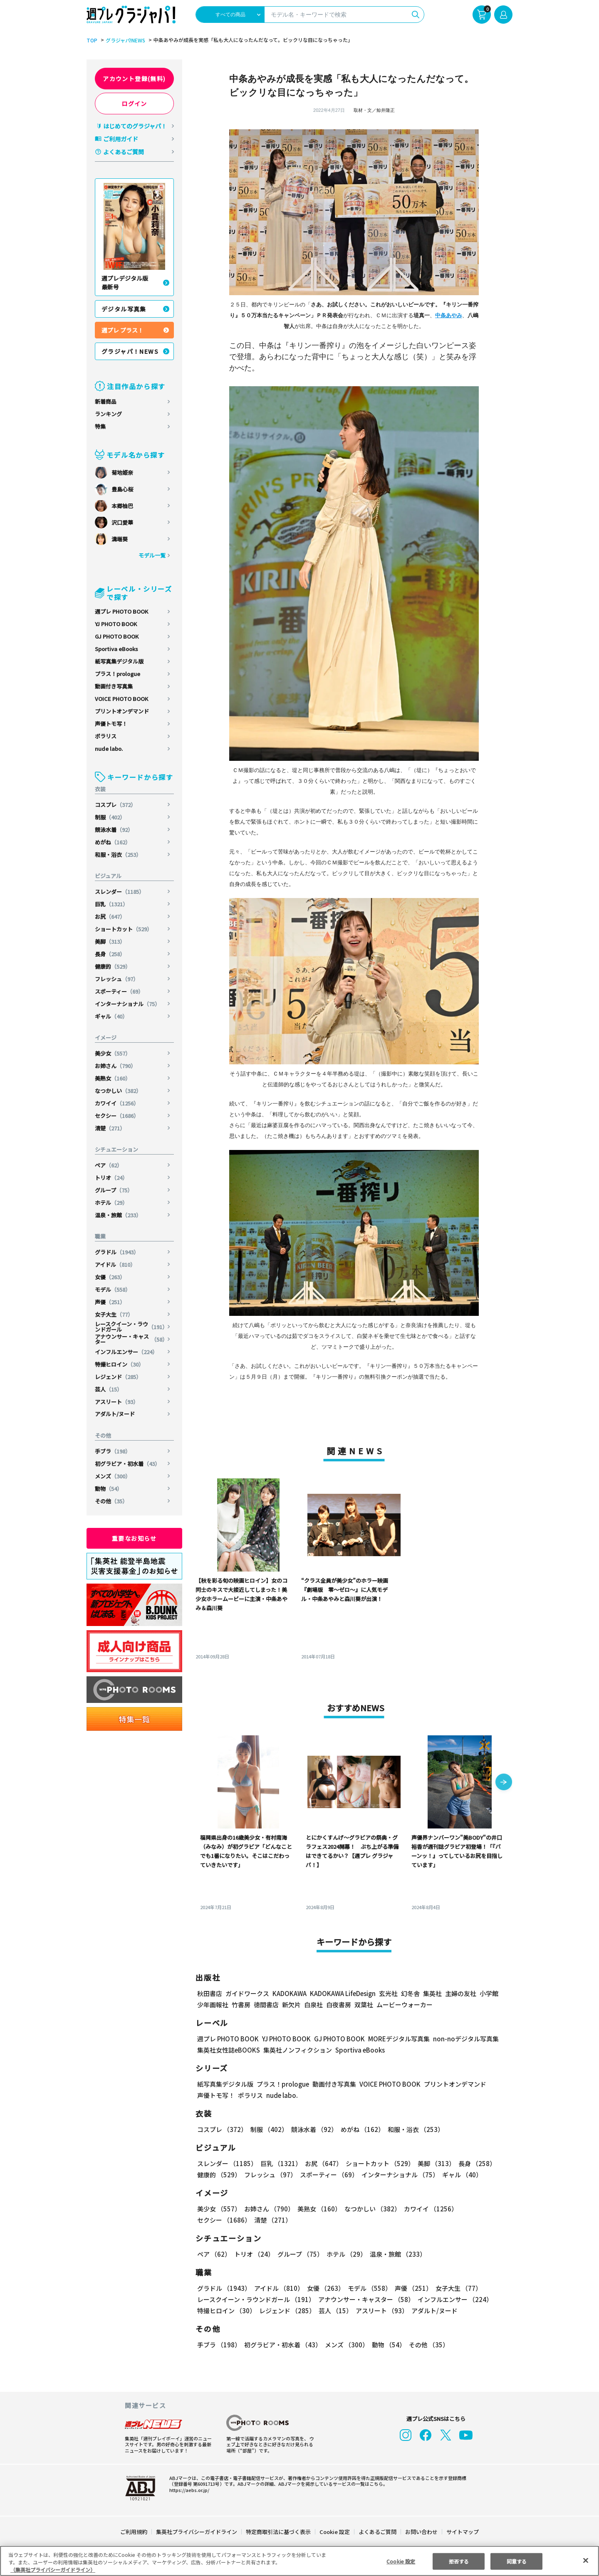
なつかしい (118, 1091)
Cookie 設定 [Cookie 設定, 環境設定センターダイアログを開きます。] (401, 2560)
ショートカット (124, 929)
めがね (113, 842)
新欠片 (291, 2004)
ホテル (111, 1203)
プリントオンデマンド (122, 711)
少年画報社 (212, 2004)
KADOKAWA (289, 1993)
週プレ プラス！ (122, 330)
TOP (91, 40)
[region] (299, 2561)
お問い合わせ (421, 2531)
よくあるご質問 (123, 151)
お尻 (110, 916)
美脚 (110, 941)
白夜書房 (338, 2004)
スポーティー (119, 991)
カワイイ (117, 1103)
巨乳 (112, 904)
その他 (111, 1501)
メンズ (113, 1476)
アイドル (115, 1264)
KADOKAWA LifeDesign (342, 1993)
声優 (110, 1302)
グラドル (117, 1252)
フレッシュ (117, 979)
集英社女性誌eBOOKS (228, 2050)
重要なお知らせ (134, 1538)
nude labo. (109, 749)
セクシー (117, 1116)
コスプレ (116, 805)
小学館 (488, 1993)
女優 (110, 1277)
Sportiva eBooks (116, 649)
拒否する (459, 2560)
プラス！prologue (118, 674)
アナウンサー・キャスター (131, 1339)
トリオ (111, 1178)
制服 (110, 817)
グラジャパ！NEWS (130, 351)
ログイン (134, 103)
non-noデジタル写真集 (460, 2038)
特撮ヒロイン (119, 1364)
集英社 (431, 1993)
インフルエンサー (126, 1352)
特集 (100, 426)
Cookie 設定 (334, 2531)
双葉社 (363, 2004)
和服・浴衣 (118, 855)
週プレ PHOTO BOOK (121, 611)
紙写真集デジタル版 (119, 661)
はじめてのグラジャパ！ (135, 126)
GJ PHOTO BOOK (117, 636)
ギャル (111, 1016)
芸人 (109, 1389)
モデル (113, 1289)
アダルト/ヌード (115, 1414)
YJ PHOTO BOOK (116, 624)
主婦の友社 (459, 1993)
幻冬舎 (409, 1993)
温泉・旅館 (118, 1215)
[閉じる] (586, 2560)
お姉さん (116, 1066)
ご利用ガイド (120, 139)
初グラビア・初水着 (128, 1464)
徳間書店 (266, 2004)
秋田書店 (209, 1993)
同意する (517, 2560)
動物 (109, 1489)
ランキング (108, 414)
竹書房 (241, 2004)
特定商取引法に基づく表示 (278, 2531)
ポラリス (105, 736)
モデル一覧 (152, 555)
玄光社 (387, 1993)
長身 (110, 954)
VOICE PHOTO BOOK (121, 699)
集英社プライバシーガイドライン (197, 2531)
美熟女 (113, 1078)
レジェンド (118, 1377)
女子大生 (114, 1314)
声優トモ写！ (111, 724)
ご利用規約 (134, 2531)
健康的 (113, 966)
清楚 (110, 1128)
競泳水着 (114, 830)
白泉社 (313, 2004)
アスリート (117, 1402)
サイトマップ (462, 2531)
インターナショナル (128, 1004)
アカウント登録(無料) (134, 78)
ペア (109, 1165)
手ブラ (113, 1451)
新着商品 (105, 401)
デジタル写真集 (123, 309)
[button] (503, 1782)
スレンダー (120, 892)
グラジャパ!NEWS (124, 40)
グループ (114, 1190)
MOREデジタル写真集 (394, 2038)
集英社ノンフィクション (296, 2050)
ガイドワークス (247, 1993)
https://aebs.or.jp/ (188, 2490)
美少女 (113, 1053)
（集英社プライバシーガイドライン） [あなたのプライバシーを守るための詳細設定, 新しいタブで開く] (52, 2569)
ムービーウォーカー (404, 2004)
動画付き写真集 (114, 686)
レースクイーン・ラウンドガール (131, 1326)
